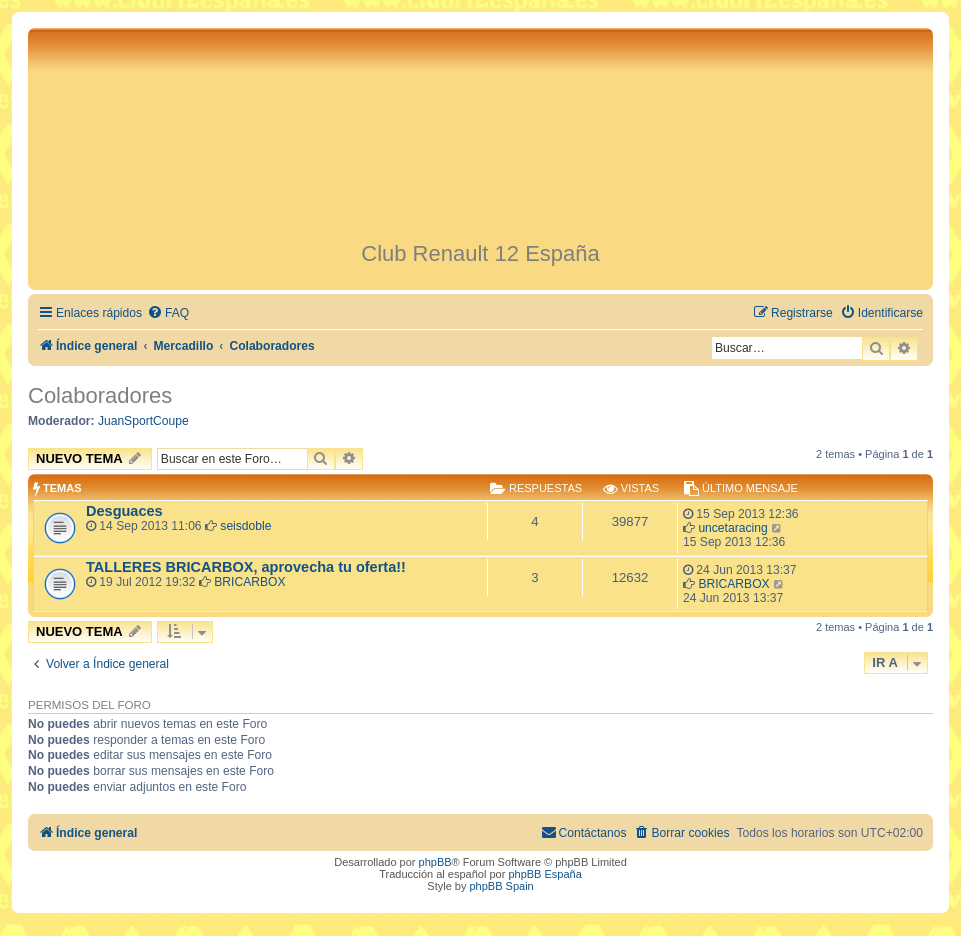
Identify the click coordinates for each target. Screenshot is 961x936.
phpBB (435, 862)
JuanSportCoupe (143, 421)
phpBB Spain (501, 886)
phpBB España (544, 874)
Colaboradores (100, 395)
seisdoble (245, 526)
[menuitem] (168, 313)
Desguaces (124, 511)
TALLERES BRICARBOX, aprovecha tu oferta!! (246, 567)
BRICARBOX (249, 582)
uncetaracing (732, 528)
